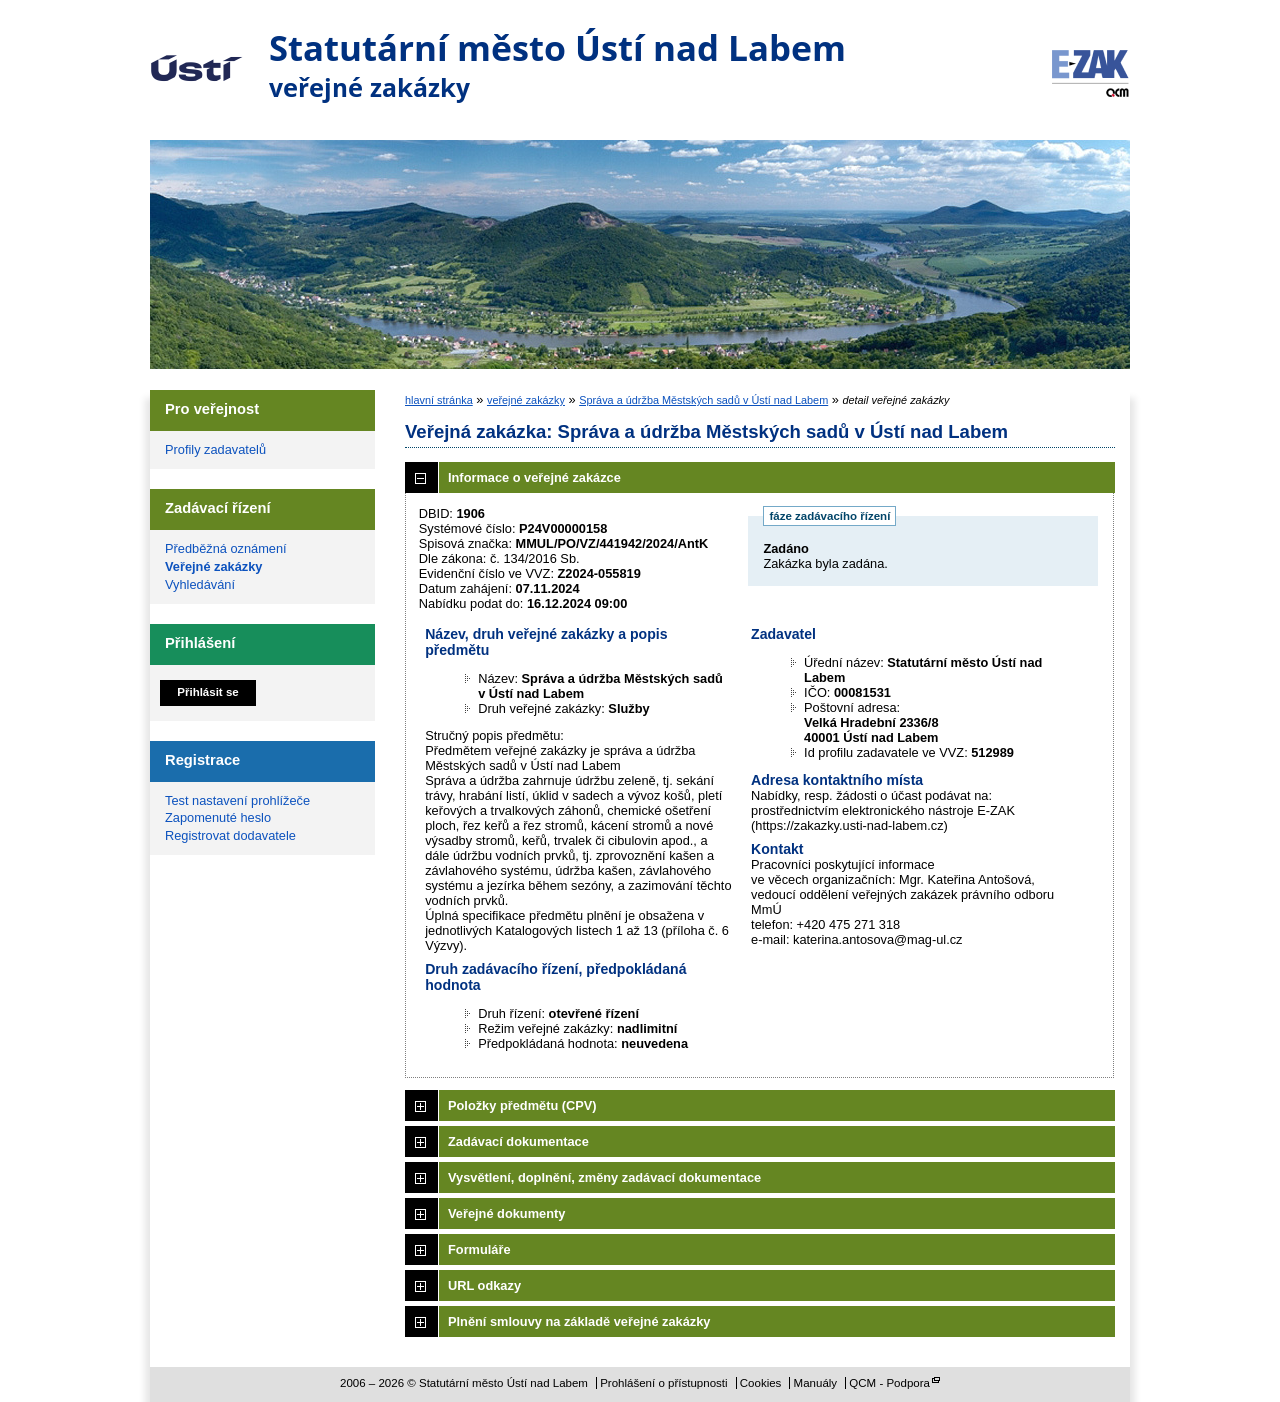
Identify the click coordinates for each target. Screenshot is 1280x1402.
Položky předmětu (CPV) (522, 1105)
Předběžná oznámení (226, 548)
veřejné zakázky (526, 400)
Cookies (761, 1383)
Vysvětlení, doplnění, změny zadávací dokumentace (604, 1177)
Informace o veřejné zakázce (534, 477)
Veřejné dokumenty (506, 1213)
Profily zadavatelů (215, 449)
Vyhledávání (200, 584)
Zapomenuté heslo (218, 817)
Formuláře (479, 1249)
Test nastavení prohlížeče (237, 800)
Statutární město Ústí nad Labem (196, 54)
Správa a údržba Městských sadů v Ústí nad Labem (703, 400)
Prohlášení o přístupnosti (663, 1383)
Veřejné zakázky (213, 566)
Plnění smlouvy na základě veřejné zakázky (579, 1321)
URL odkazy (484, 1285)
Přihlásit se (207, 692)
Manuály (816, 1383)
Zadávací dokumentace (518, 1141)
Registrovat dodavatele (230, 835)
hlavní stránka (439, 400)
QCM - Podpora (889, 1383)
